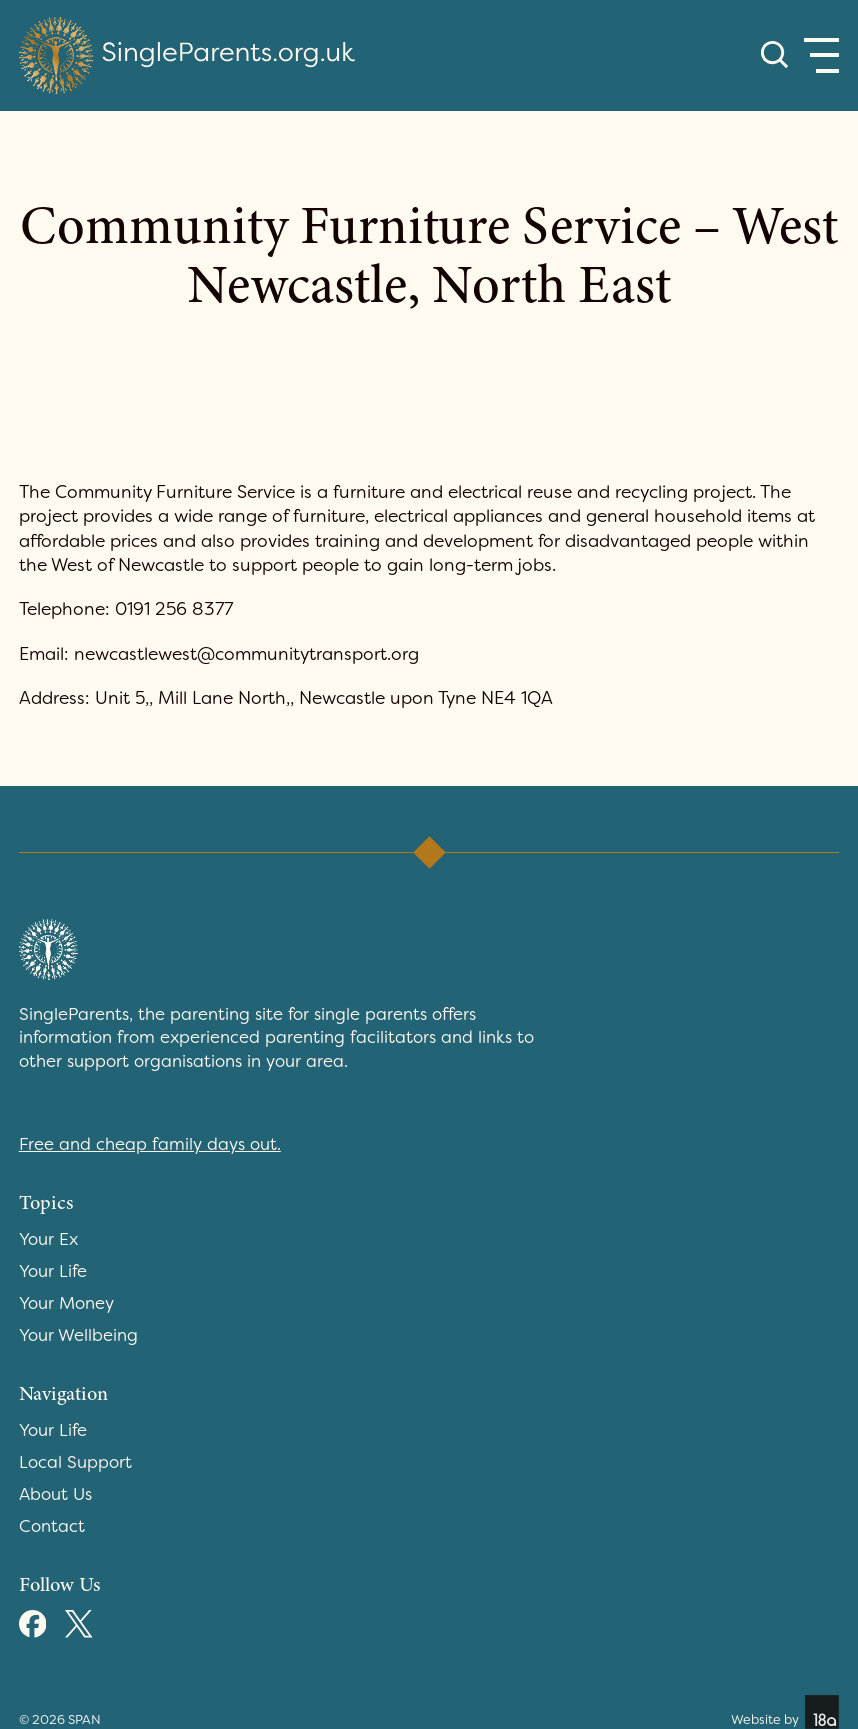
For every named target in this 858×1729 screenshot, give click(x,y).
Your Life (53, 1271)
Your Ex (48, 1239)
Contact (52, 1526)
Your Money (66, 1303)
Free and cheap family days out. (150, 1144)
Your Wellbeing (78, 1335)
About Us (55, 1494)
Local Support (75, 1462)
